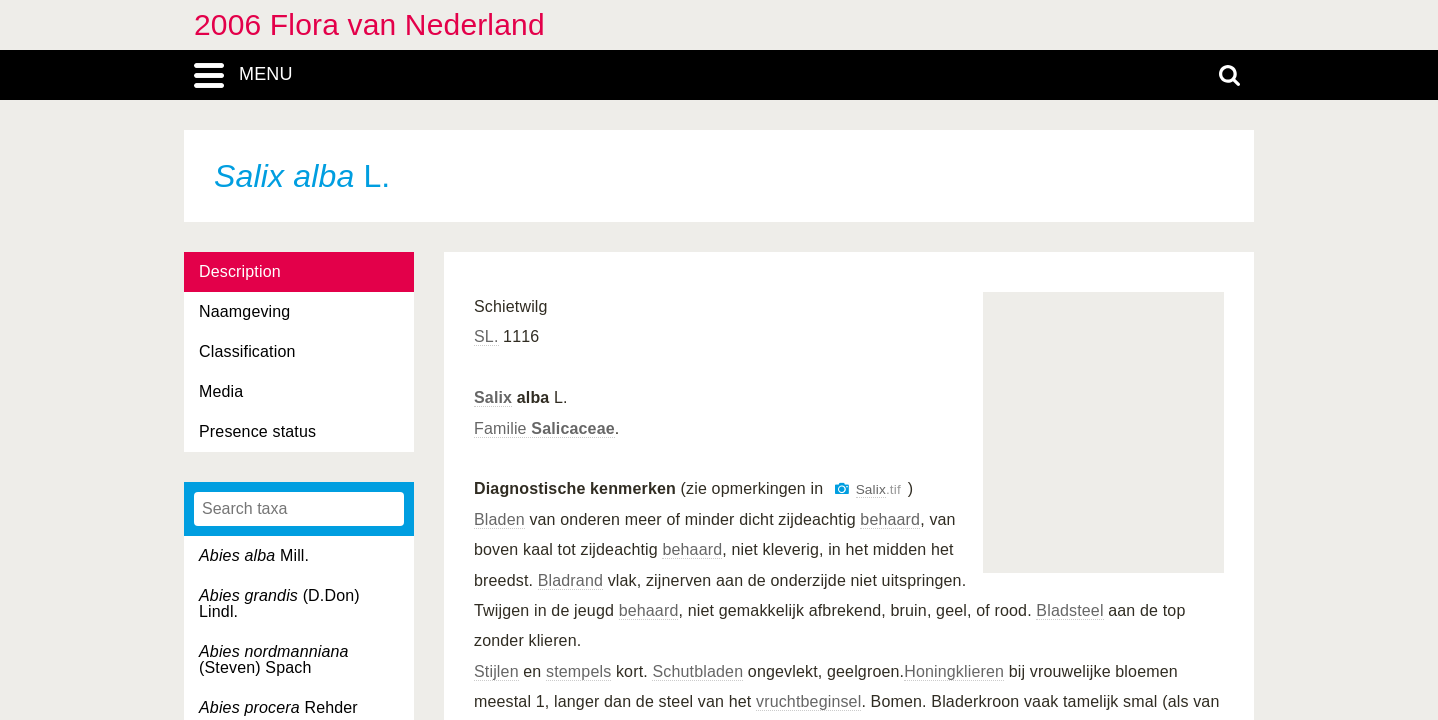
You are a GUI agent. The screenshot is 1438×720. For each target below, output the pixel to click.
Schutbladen (697, 671)
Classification (247, 351)
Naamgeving (244, 311)
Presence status (257, 431)
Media (221, 391)
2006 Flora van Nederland (369, 24)
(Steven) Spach (274, 659)
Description (240, 271)
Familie (544, 428)
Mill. (254, 555)
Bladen (499, 519)
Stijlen (496, 671)
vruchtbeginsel (808, 701)
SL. (486, 336)
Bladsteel (1069, 610)
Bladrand (570, 580)
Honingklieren (954, 671)
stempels (578, 671)
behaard (890, 519)
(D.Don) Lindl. (279, 603)
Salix (493, 397)
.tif (878, 489)
